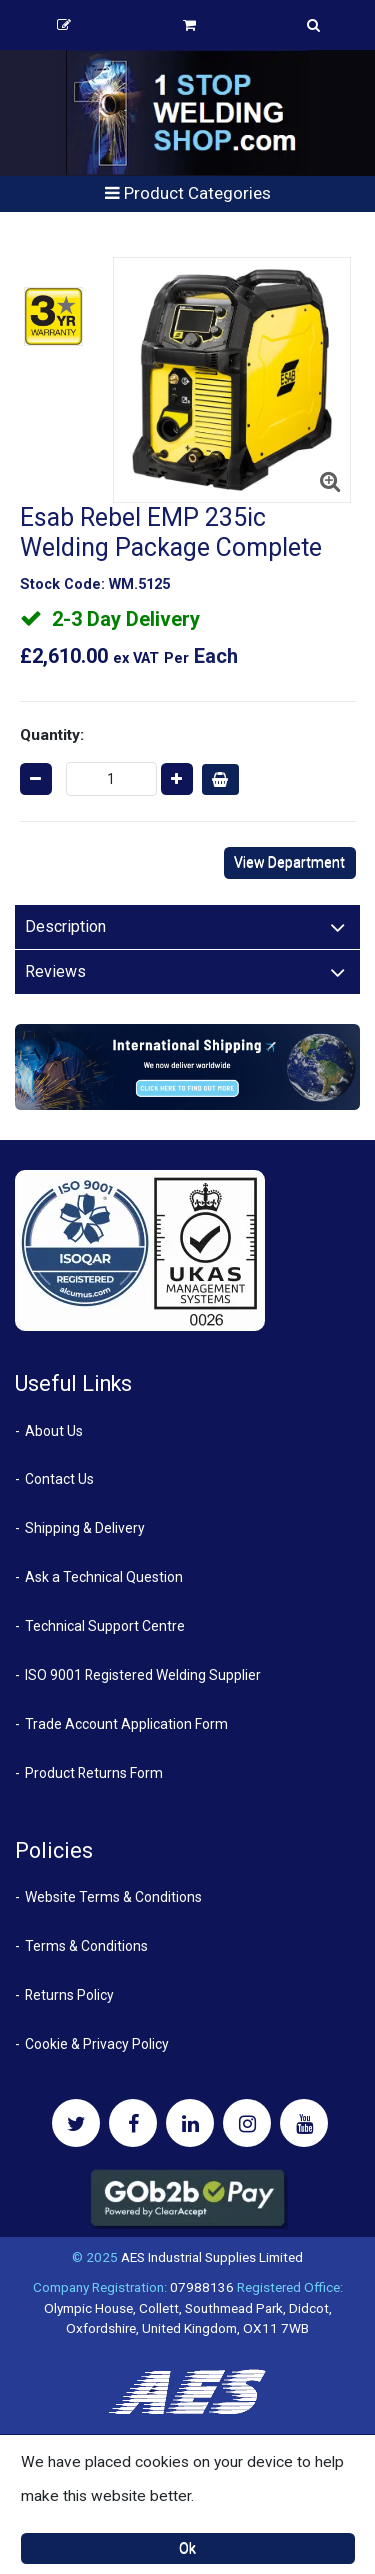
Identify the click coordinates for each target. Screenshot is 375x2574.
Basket (189, 25)
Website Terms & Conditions (113, 1897)
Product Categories (188, 193)
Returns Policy (69, 1995)
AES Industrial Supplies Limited (212, 2257)
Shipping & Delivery (85, 1528)
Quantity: (52, 735)
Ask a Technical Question (104, 1577)
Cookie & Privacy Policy (97, 2044)
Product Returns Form (94, 1773)
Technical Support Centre (105, 1626)
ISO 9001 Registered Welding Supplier (143, 1675)
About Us (54, 1431)
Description (65, 926)
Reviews (55, 971)
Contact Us (59, 1479)
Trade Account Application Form (126, 1724)
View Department (289, 862)
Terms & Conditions (86, 1946)
